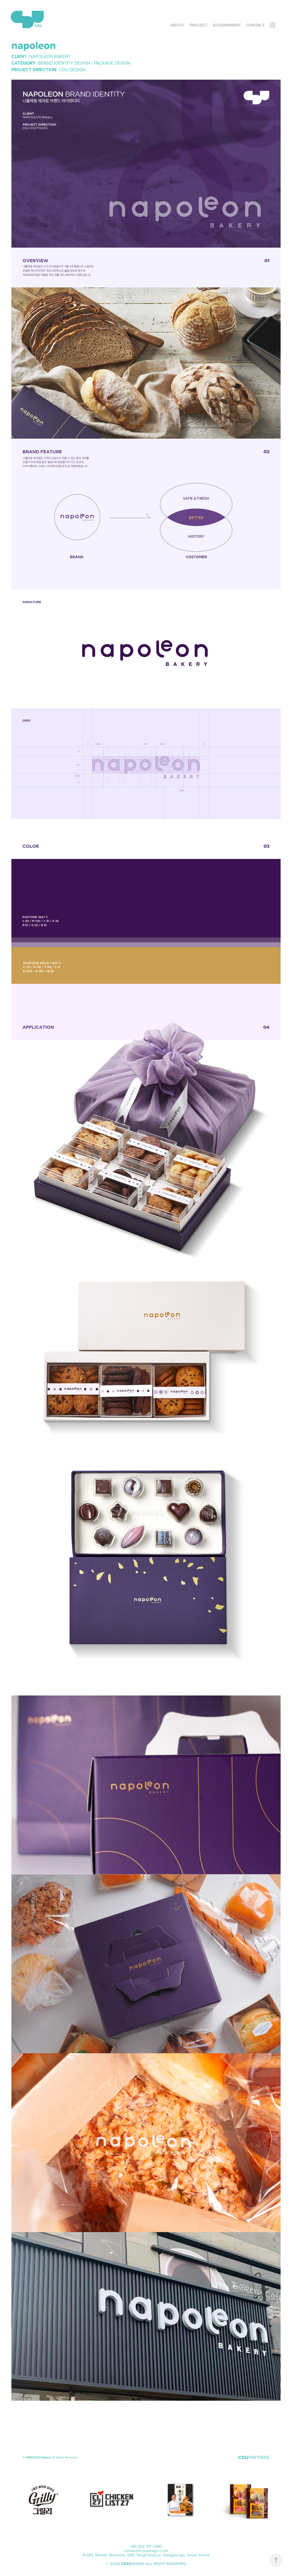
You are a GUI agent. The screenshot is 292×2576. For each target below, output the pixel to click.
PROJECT (198, 25)
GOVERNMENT (226, 25)
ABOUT (177, 25)
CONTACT (255, 25)
